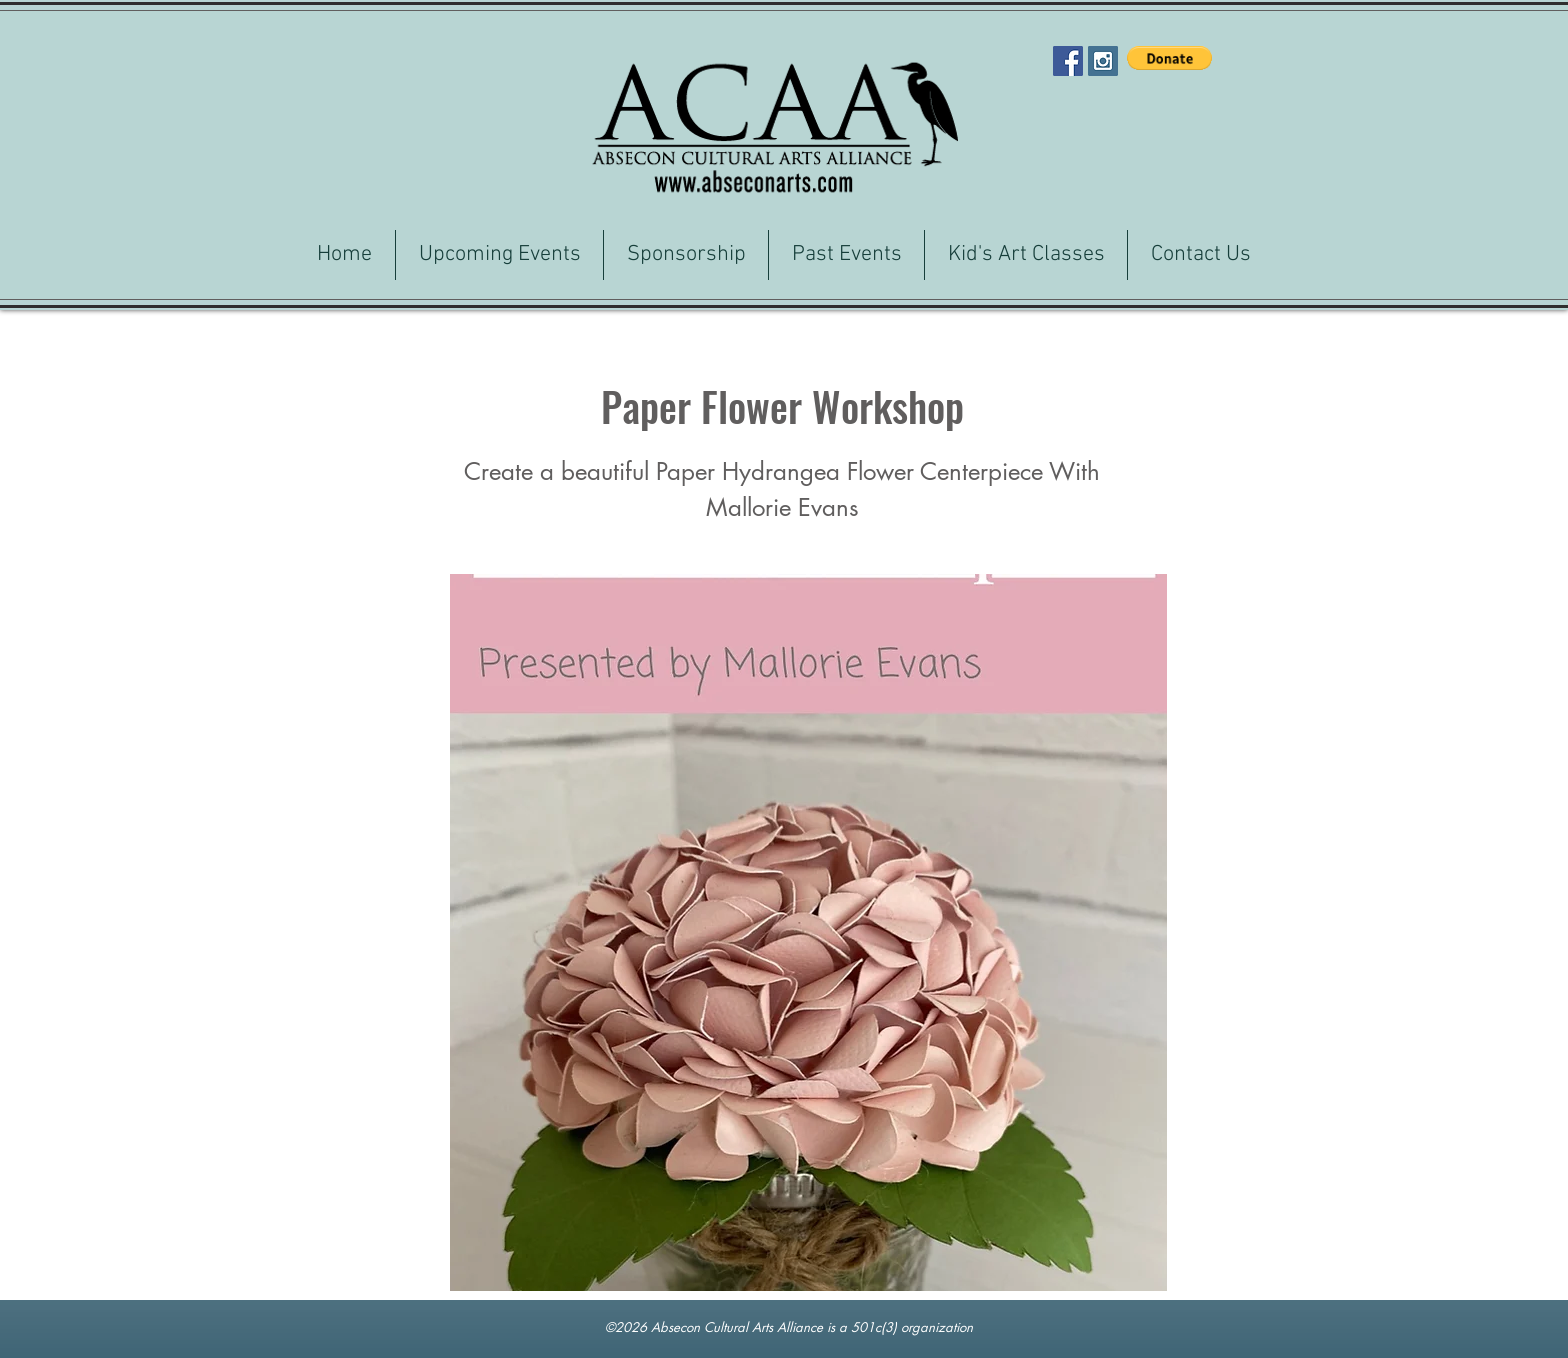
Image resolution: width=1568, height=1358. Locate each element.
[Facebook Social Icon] (1068, 61)
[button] (1169, 58)
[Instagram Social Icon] (1103, 61)
